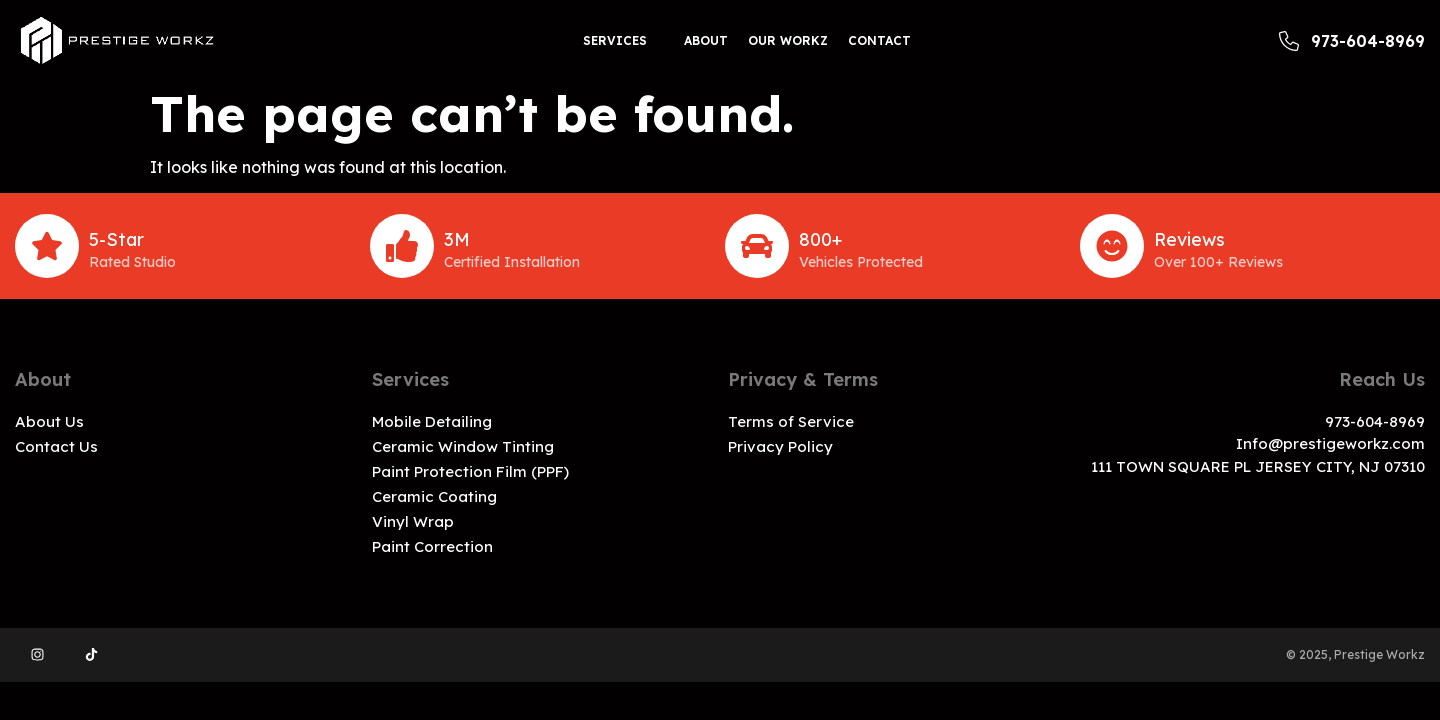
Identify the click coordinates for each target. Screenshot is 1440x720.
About (706, 40)
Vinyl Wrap (413, 521)
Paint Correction (432, 546)
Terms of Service (791, 421)
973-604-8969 (1352, 41)
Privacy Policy (780, 446)
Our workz (788, 40)
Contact (879, 40)
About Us (49, 421)
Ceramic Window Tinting (463, 446)
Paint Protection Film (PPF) (470, 471)
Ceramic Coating (434, 496)
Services (615, 40)
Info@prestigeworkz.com (1330, 443)
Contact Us (56, 446)
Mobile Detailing (432, 421)
